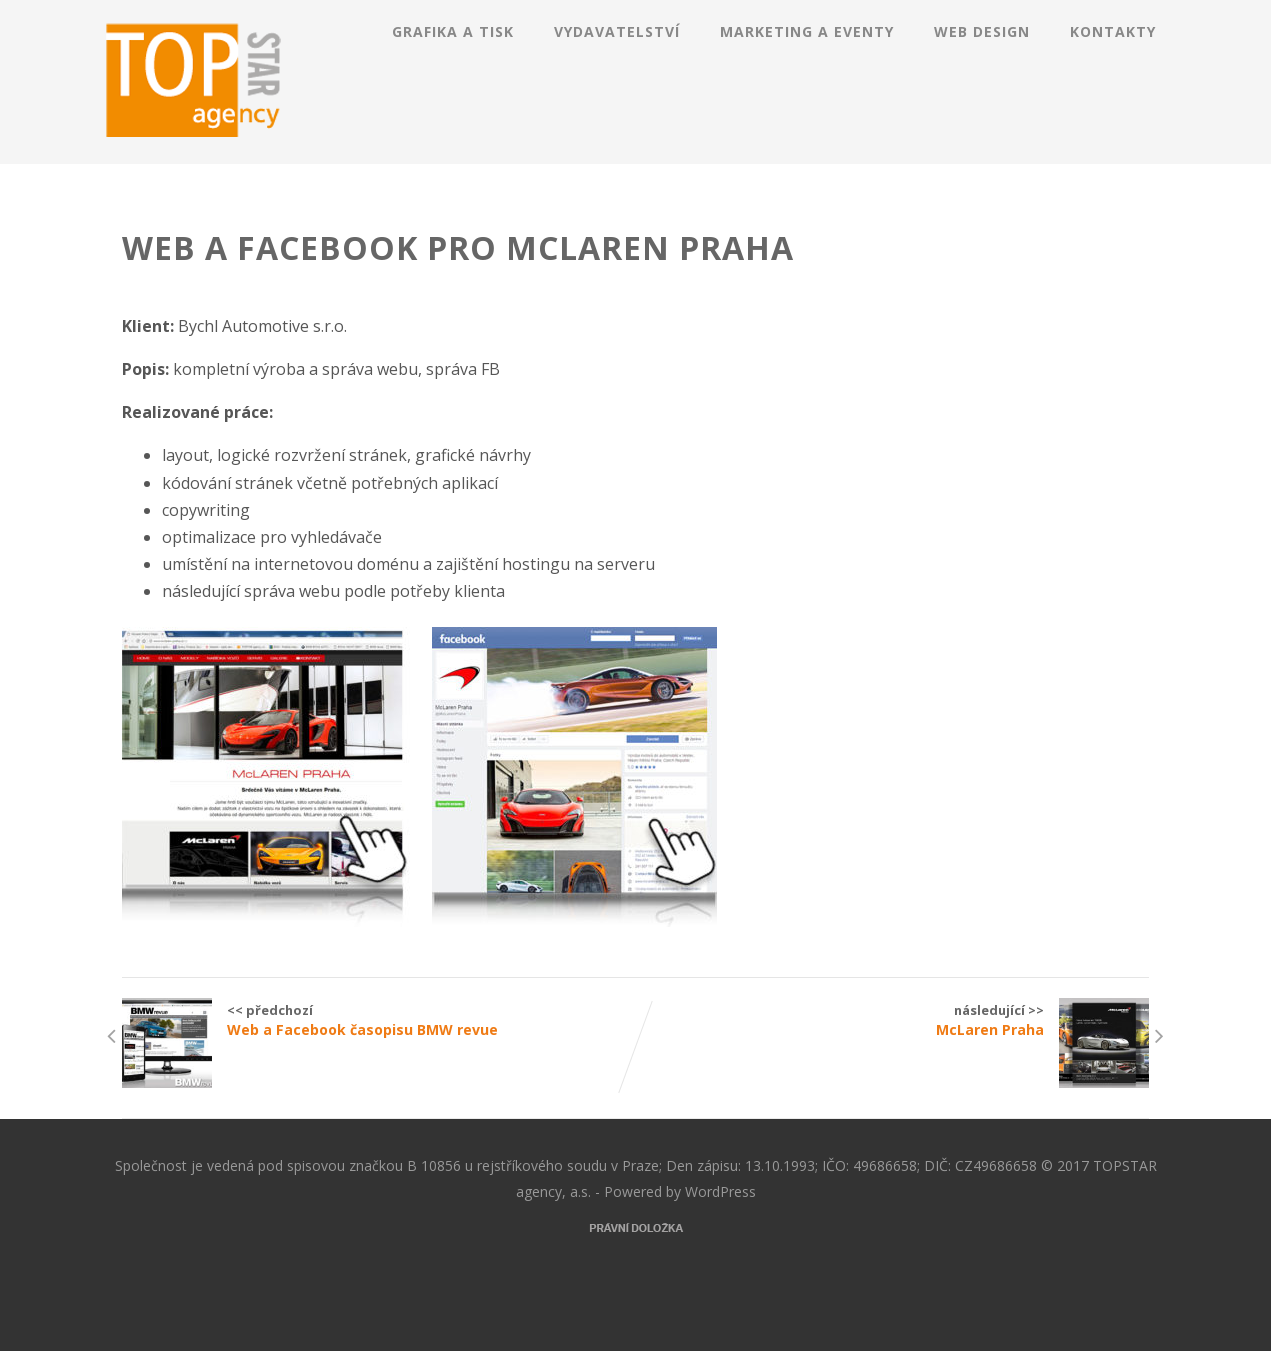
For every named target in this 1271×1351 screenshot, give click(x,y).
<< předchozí (378, 1020)
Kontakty (1113, 31)
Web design (982, 31)
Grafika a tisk (453, 31)
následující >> (892, 1020)
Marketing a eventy (807, 31)
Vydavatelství (617, 31)
